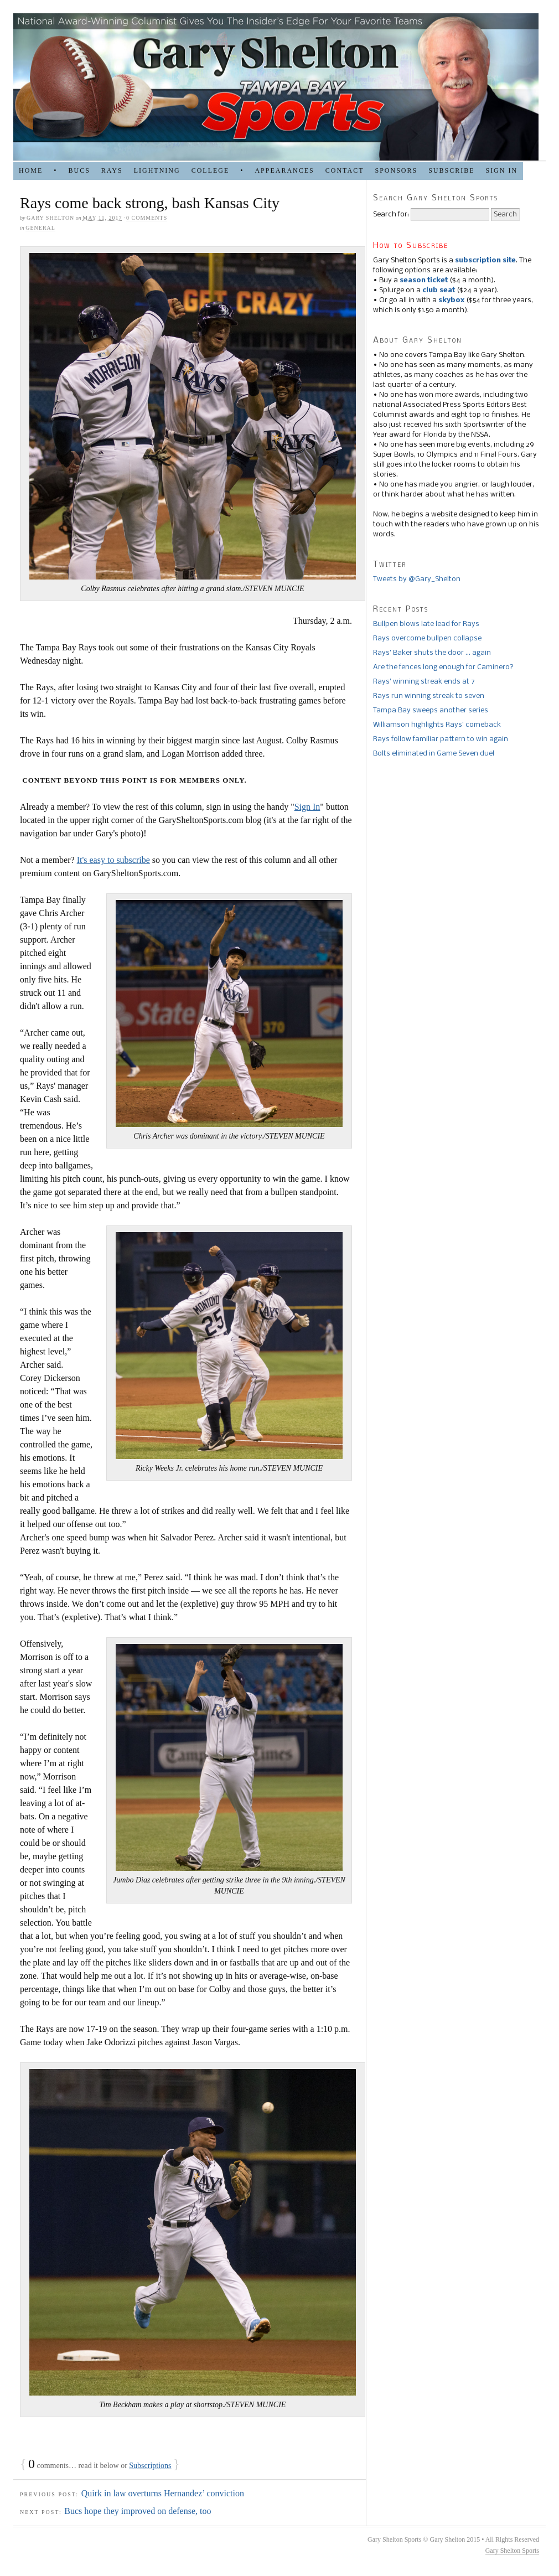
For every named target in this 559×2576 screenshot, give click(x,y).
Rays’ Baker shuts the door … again (432, 652)
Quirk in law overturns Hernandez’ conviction (162, 2493)
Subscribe (451, 170)
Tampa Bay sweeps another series (430, 710)
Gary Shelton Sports (512, 2550)
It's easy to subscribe (113, 860)
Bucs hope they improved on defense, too (137, 2511)
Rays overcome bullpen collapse (427, 638)
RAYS (112, 170)
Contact (344, 170)
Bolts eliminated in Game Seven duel (433, 753)
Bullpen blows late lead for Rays (426, 624)
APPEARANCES (284, 170)
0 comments (146, 218)
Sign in (501, 170)
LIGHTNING (157, 170)
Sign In (307, 806)
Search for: (391, 214)
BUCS (79, 170)
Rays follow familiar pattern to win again (440, 739)
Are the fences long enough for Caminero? (443, 667)
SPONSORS (396, 170)
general (40, 228)
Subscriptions (150, 2465)
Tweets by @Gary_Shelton (416, 579)
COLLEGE (210, 170)
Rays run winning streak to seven (428, 696)
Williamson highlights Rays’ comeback (437, 724)
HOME (31, 170)
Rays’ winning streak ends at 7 (424, 681)
